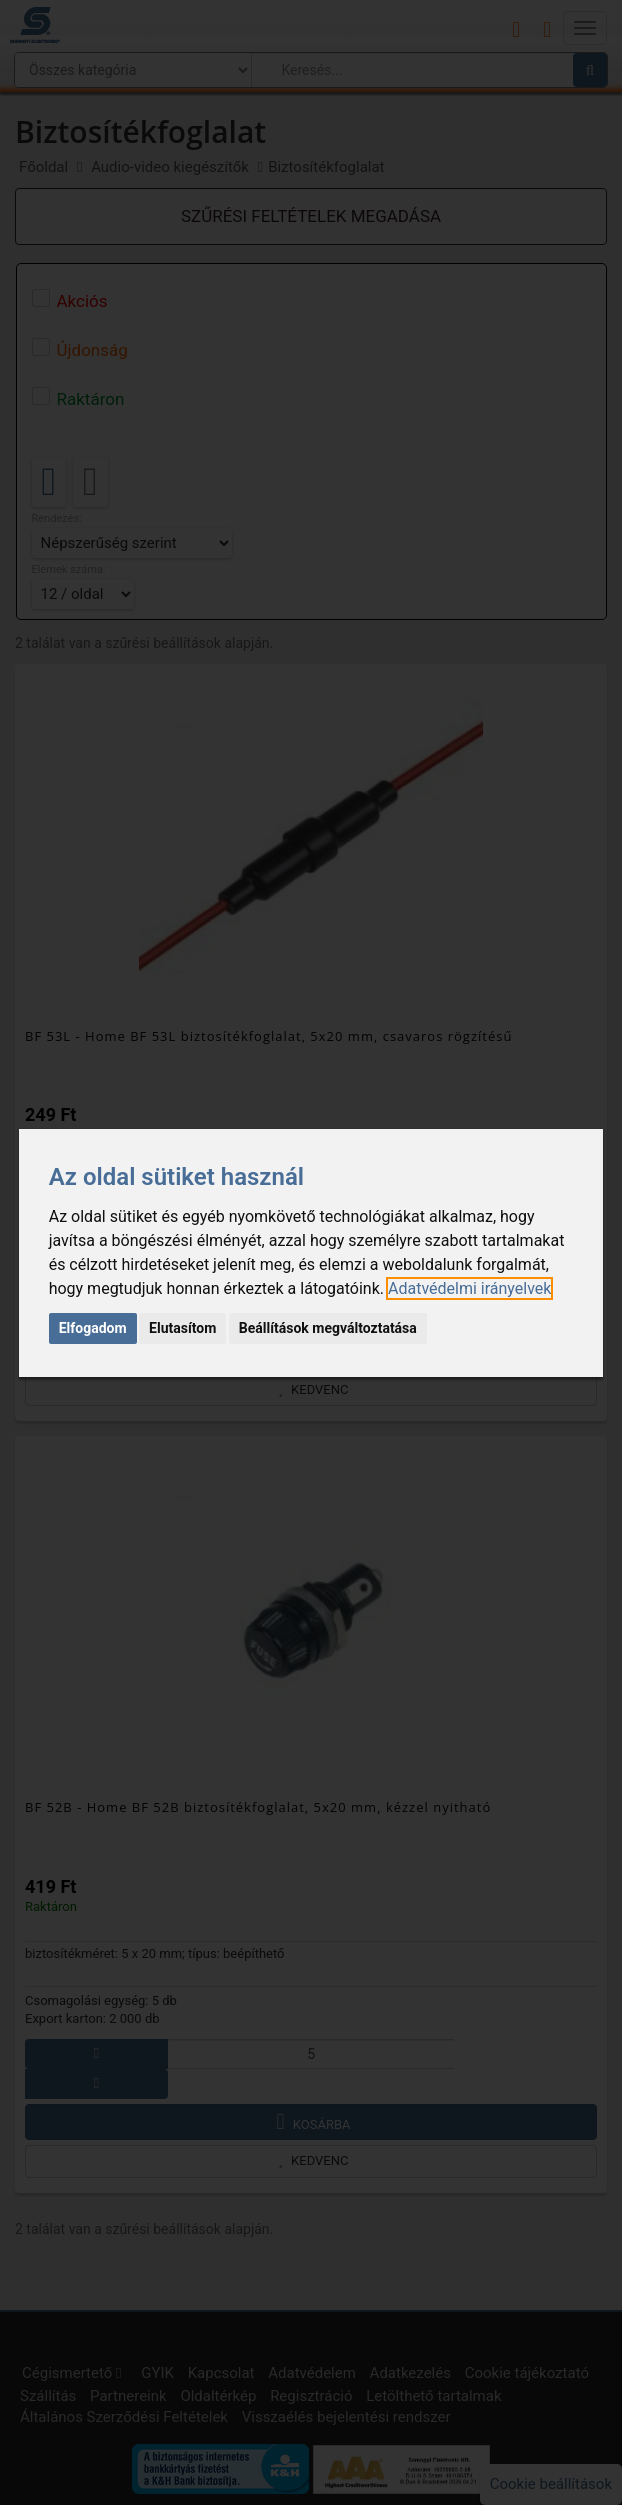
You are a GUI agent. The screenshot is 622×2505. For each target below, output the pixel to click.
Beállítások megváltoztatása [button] (328, 1328)
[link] (469, 1288)
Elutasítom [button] (182, 1328)
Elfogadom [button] (93, 1328)
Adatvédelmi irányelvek (469, 1288)
